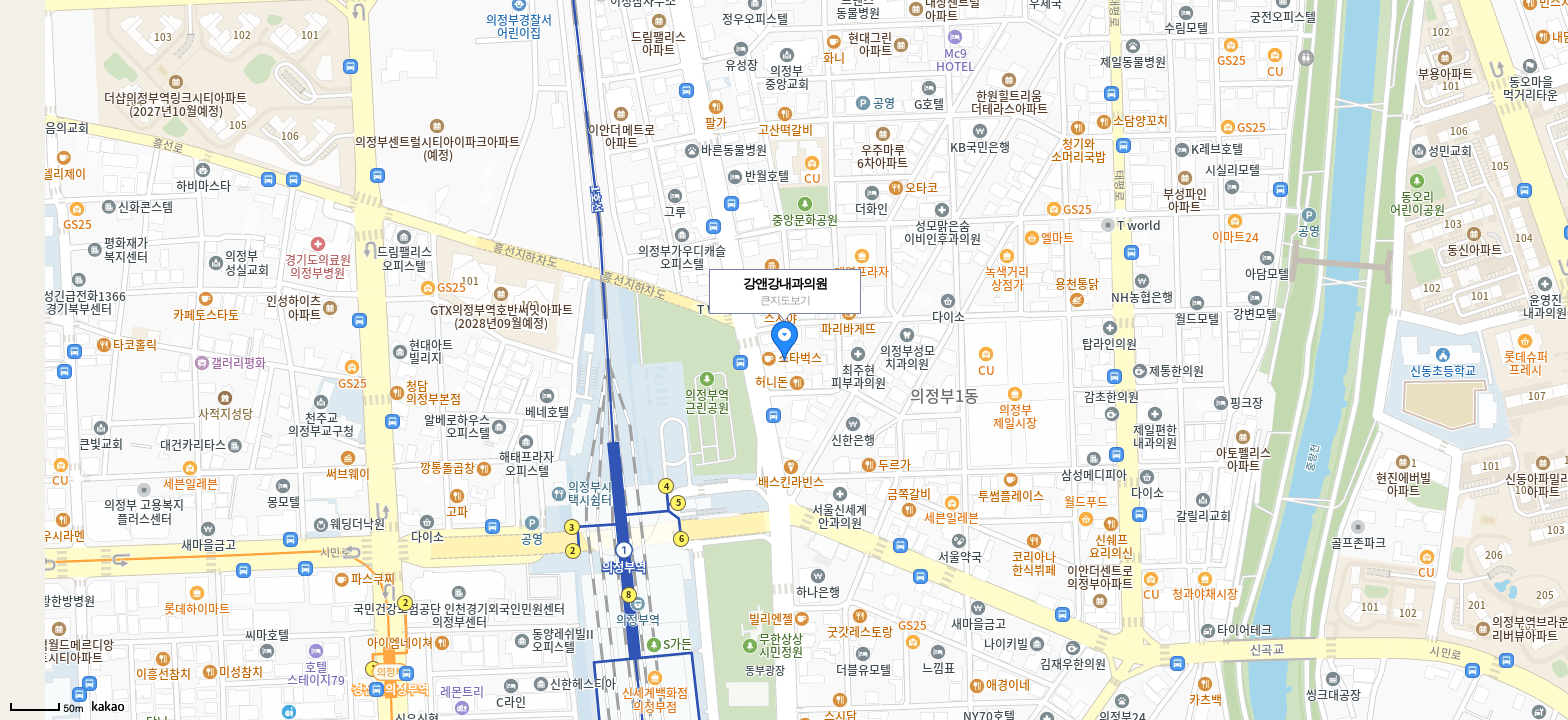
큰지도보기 (785, 300)
